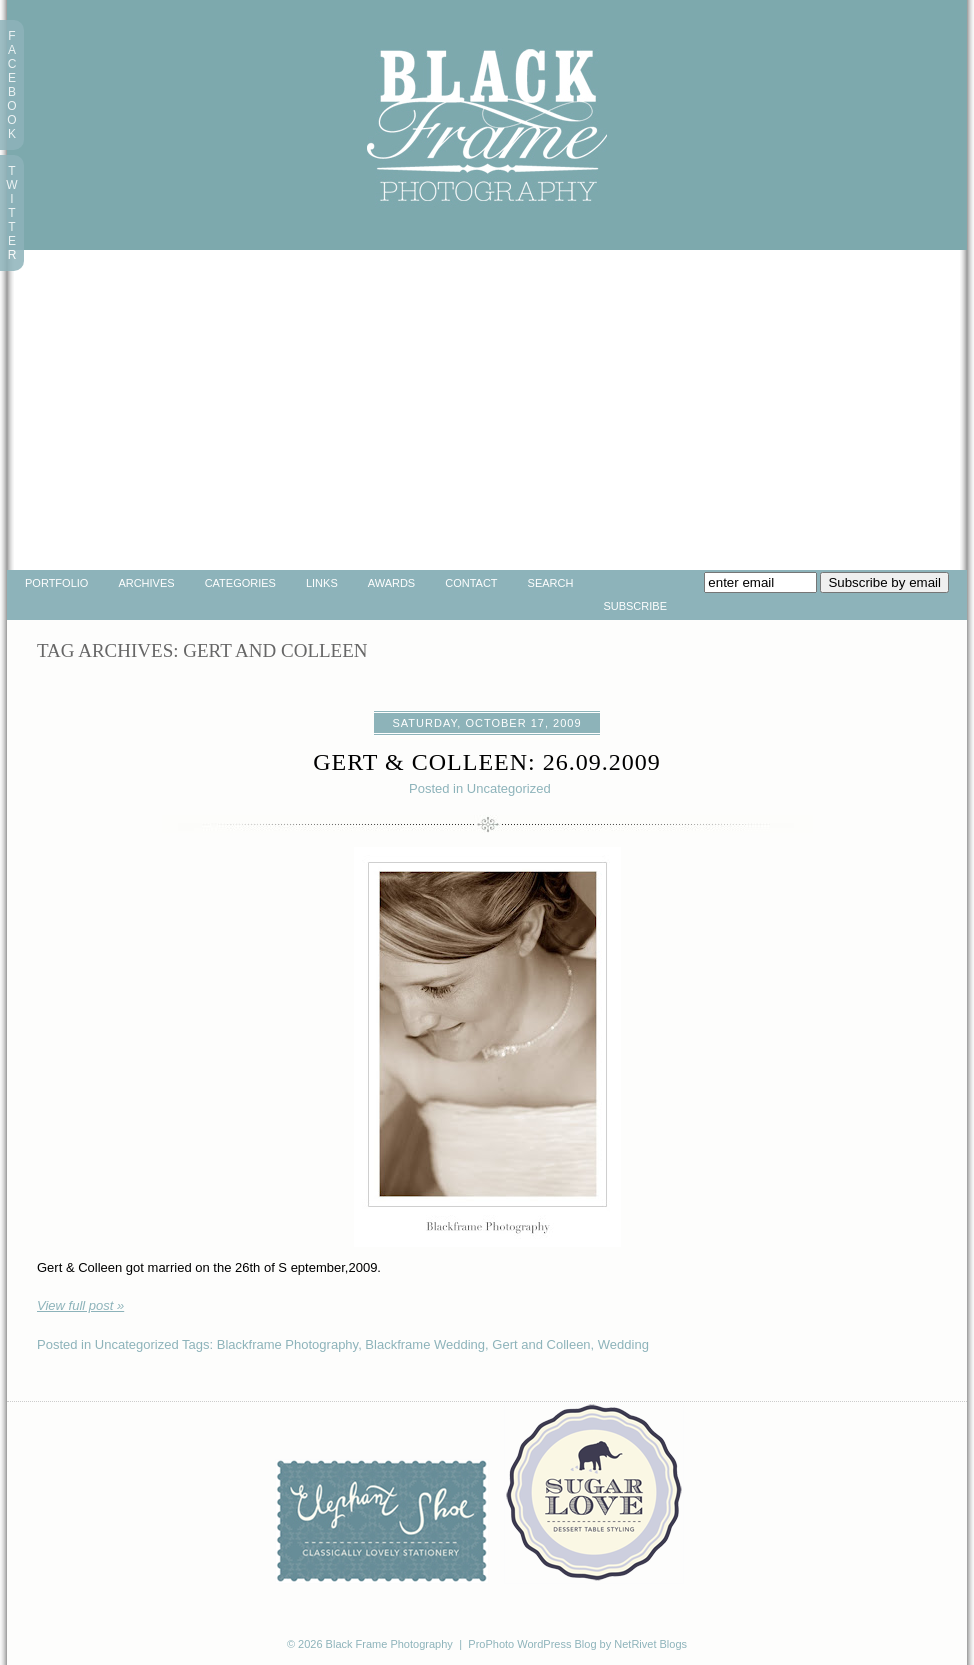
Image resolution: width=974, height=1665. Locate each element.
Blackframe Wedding (425, 1344)
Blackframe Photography (287, 1344)
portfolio (56, 583)
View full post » (80, 1305)
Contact (471, 583)
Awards (391, 583)
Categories (240, 583)
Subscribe (635, 606)
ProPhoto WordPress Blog (532, 1644)
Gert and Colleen (541, 1344)
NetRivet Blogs (650, 1644)
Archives (146, 583)
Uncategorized (509, 788)
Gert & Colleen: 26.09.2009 (486, 762)
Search (551, 583)
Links (322, 583)
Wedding (623, 1344)
